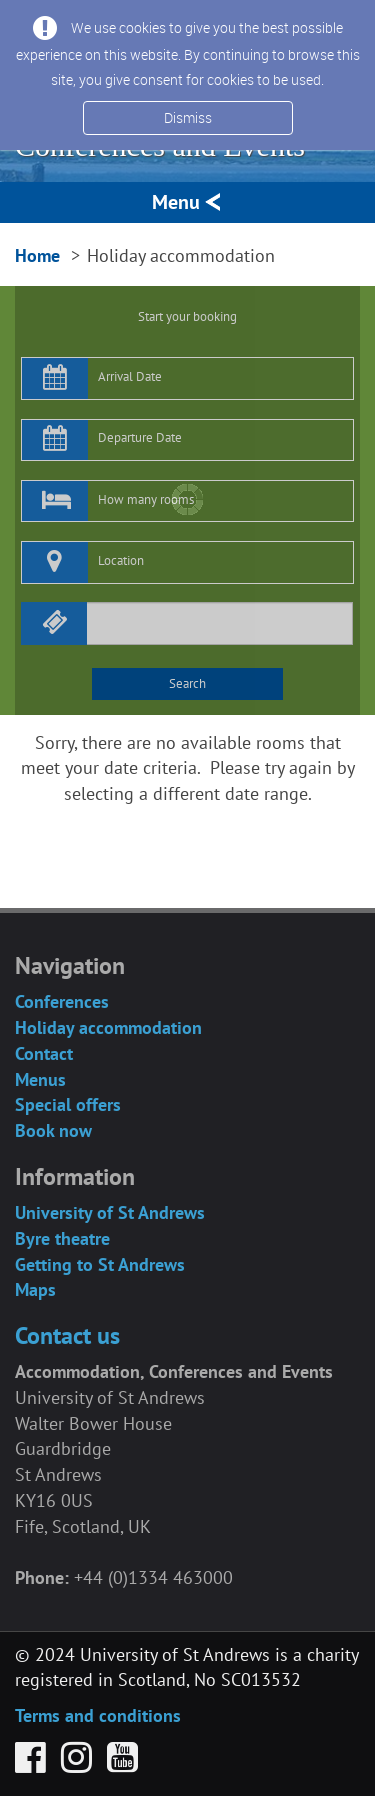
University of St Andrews (110, 1212)
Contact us (67, 1335)
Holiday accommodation (108, 1027)
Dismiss (188, 117)
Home (37, 255)
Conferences (62, 1001)
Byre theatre (62, 1238)
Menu (187, 202)
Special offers (68, 1104)
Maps (35, 1289)
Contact (44, 1053)
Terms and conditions (98, 1715)
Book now (53, 1130)
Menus (40, 1079)
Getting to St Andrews (100, 1264)
